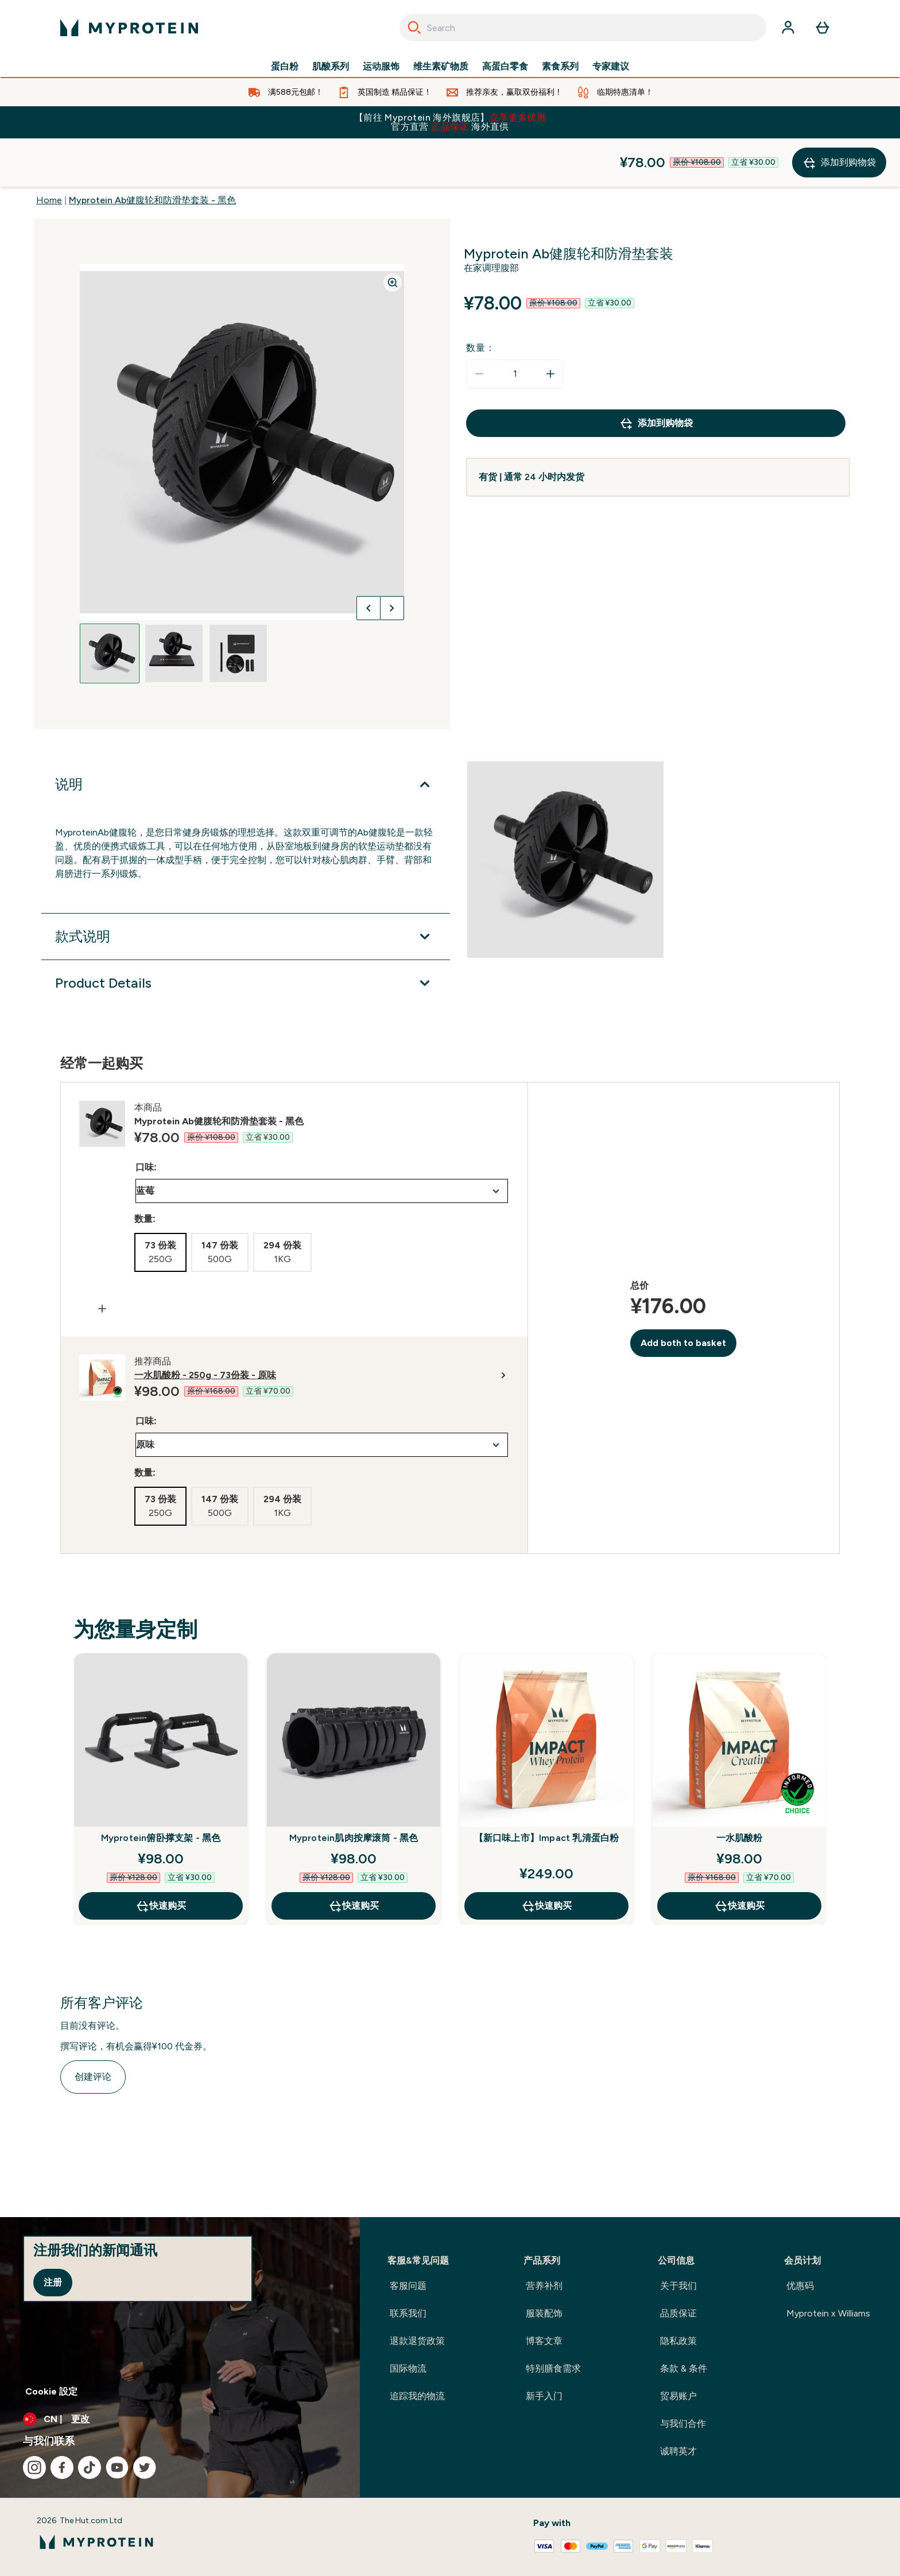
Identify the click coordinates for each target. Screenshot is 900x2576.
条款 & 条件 (683, 2368)
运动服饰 (381, 66)
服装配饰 (544, 2313)
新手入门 (544, 2396)
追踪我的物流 (417, 2396)
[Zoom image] (392, 234)
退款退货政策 (417, 2340)
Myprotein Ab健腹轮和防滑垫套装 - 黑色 (152, 151)
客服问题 (408, 2285)
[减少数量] (479, 325)
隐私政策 (678, 2340)
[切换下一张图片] (392, 560)
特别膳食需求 (553, 2368)
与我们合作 (683, 2423)
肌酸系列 (330, 66)
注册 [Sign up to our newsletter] (53, 2282)
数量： (480, 299)
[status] (515, 325)
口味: (146, 1118)
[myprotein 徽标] (129, 27)
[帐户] (788, 28)
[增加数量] (550, 325)
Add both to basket (683, 1294)
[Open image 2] (174, 605)
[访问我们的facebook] (62, 2467)
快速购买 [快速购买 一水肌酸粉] (739, 1858)
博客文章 (544, 2340)
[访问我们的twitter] (144, 2467)
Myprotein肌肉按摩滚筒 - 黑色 (353, 1789)
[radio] (160, 1204)
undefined (321, 1143)
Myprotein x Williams (828, 2313)
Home (49, 151)
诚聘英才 (678, 2451)
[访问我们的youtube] (117, 2467)
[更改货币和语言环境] (180, 2419)
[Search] (414, 27)
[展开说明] (245, 736)
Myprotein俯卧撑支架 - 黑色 (161, 1789)
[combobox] (582, 27)
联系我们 (408, 2313)
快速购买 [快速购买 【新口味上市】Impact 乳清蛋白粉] (546, 1858)
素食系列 (560, 66)
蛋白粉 (284, 66)
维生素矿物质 (440, 66)
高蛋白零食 (505, 66)
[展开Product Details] (245, 935)
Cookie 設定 (51, 2391)
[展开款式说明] (245, 888)
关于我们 (678, 2285)
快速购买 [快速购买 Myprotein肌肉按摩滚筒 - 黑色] (353, 1858)
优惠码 (800, 2285)
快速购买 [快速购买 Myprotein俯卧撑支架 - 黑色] (160, 1858)
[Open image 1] (109, 605)
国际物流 (408, 2368)
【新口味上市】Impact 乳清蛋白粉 (546, 1789)
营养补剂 (544, 2285)
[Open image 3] (238, 605)
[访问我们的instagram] (34, 2467)
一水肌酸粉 (739, 1789)
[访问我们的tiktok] (89, 2467)
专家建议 (610, 66)
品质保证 (678, 2313)
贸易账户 (678, 2396)
